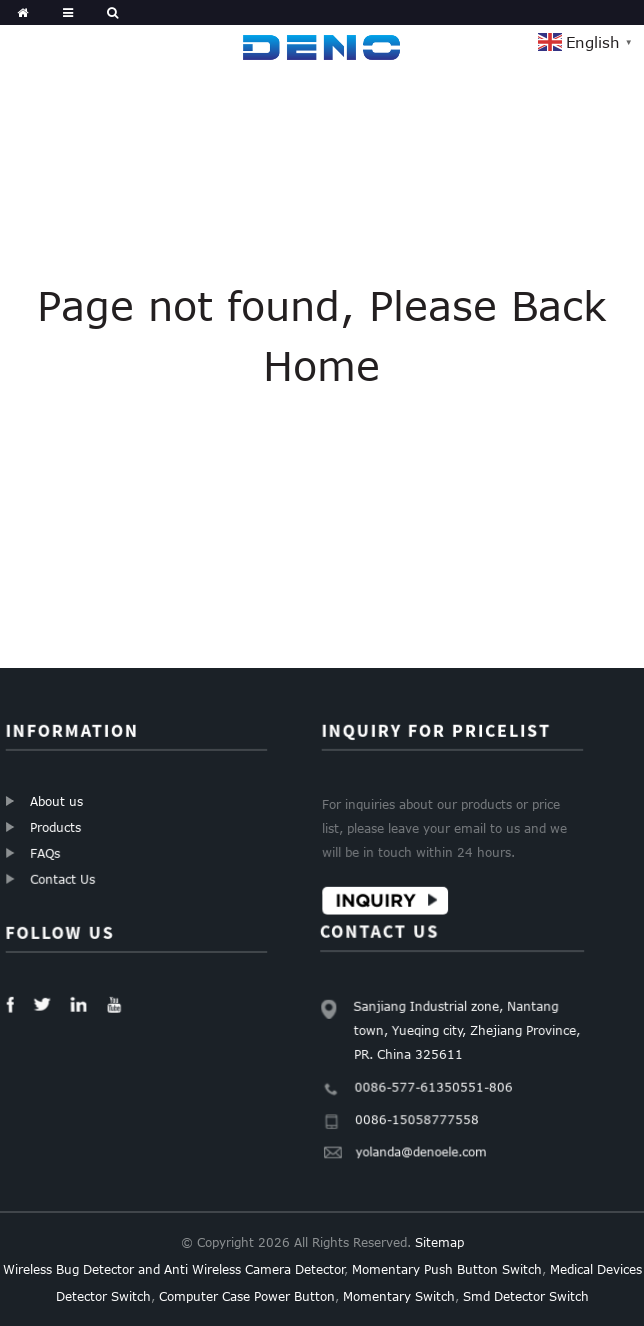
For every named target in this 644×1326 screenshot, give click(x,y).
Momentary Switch (399, 1296)
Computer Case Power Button (247, 1296)
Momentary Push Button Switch (447, 1269)
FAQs (47, 853)
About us (56, 801)
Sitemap (439, 1242)
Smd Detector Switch (526, 1296)
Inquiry (377, 899)
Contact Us (64, 878)
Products (56, 827)
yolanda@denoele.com (425, 1140)
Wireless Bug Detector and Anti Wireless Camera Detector (174, 1269)
